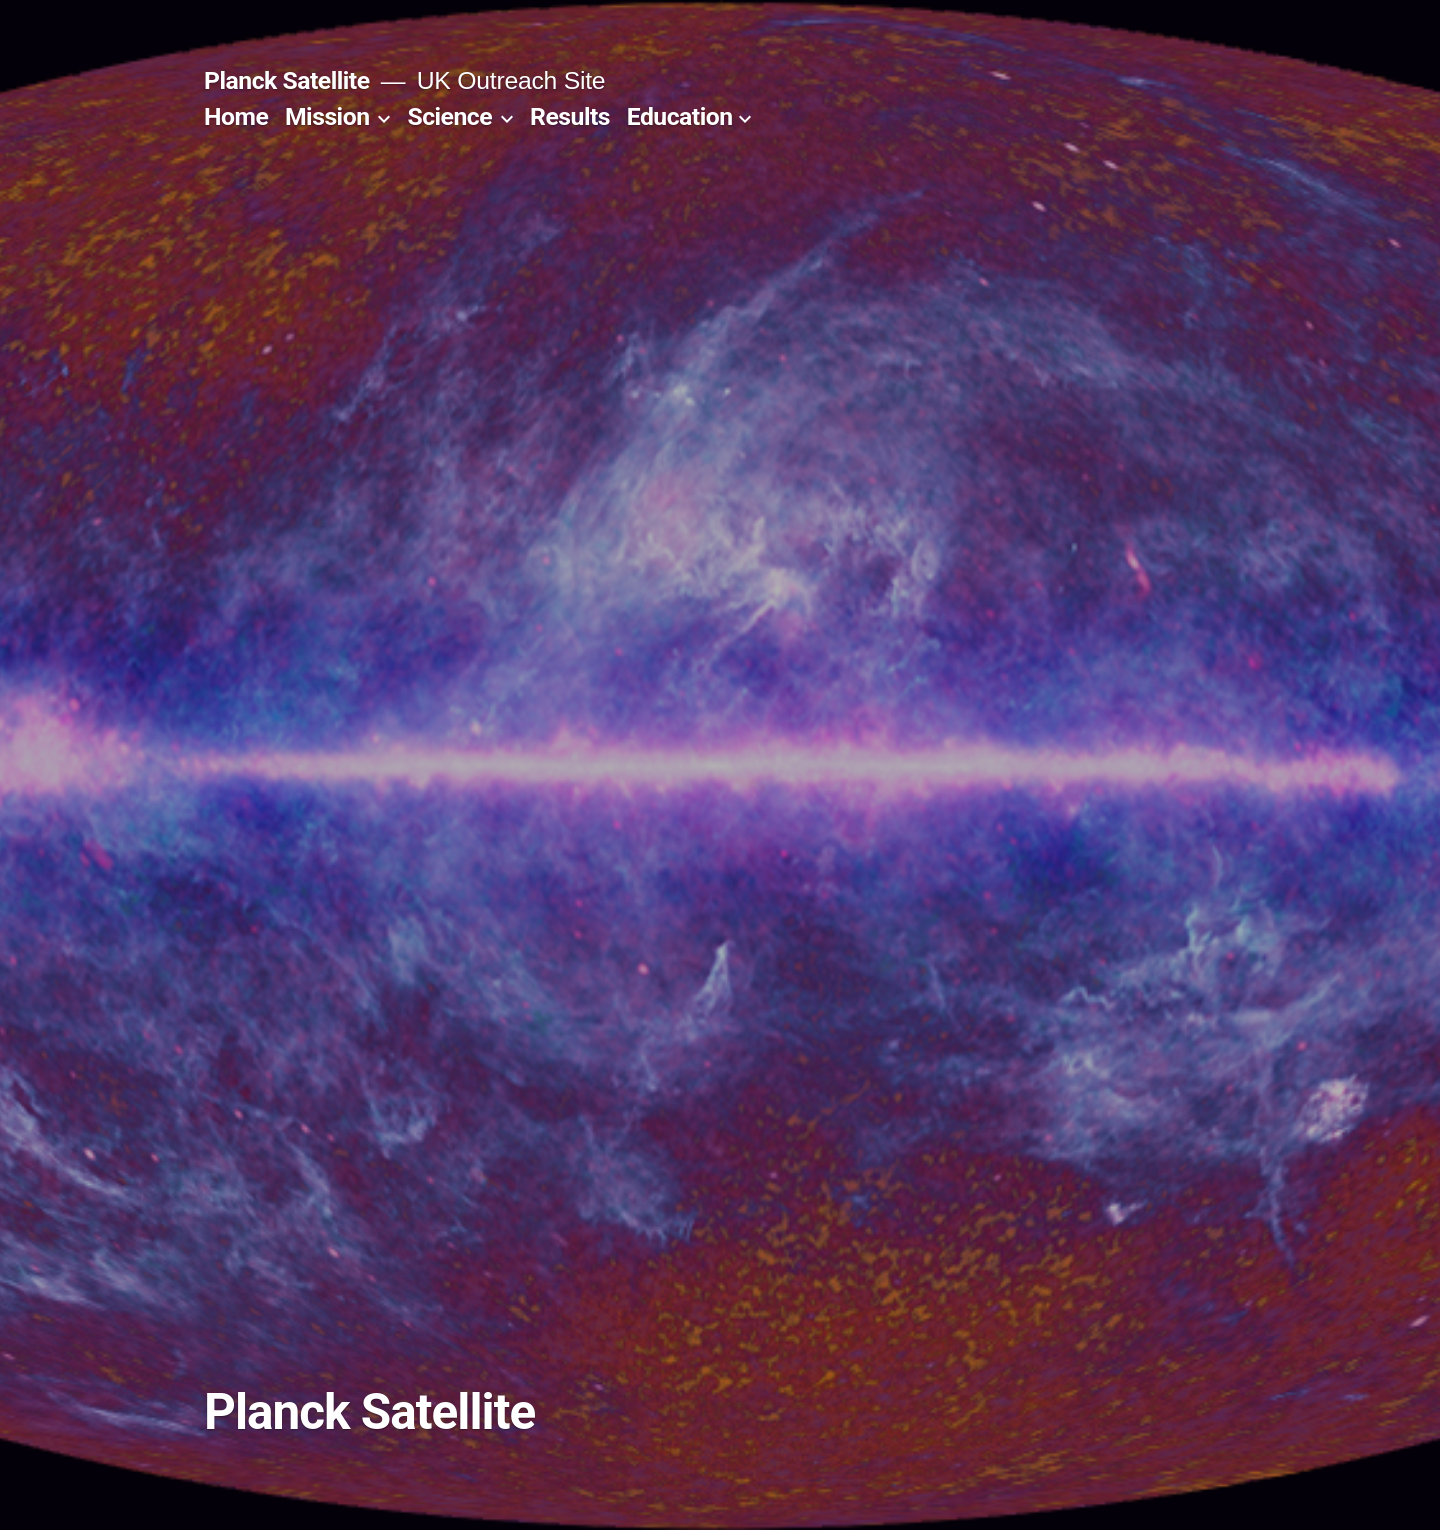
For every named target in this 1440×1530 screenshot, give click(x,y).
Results (570, 116)
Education (680, 116)
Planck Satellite (287, 80)
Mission (327, 116)
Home (236, 116)
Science (449, 116)
